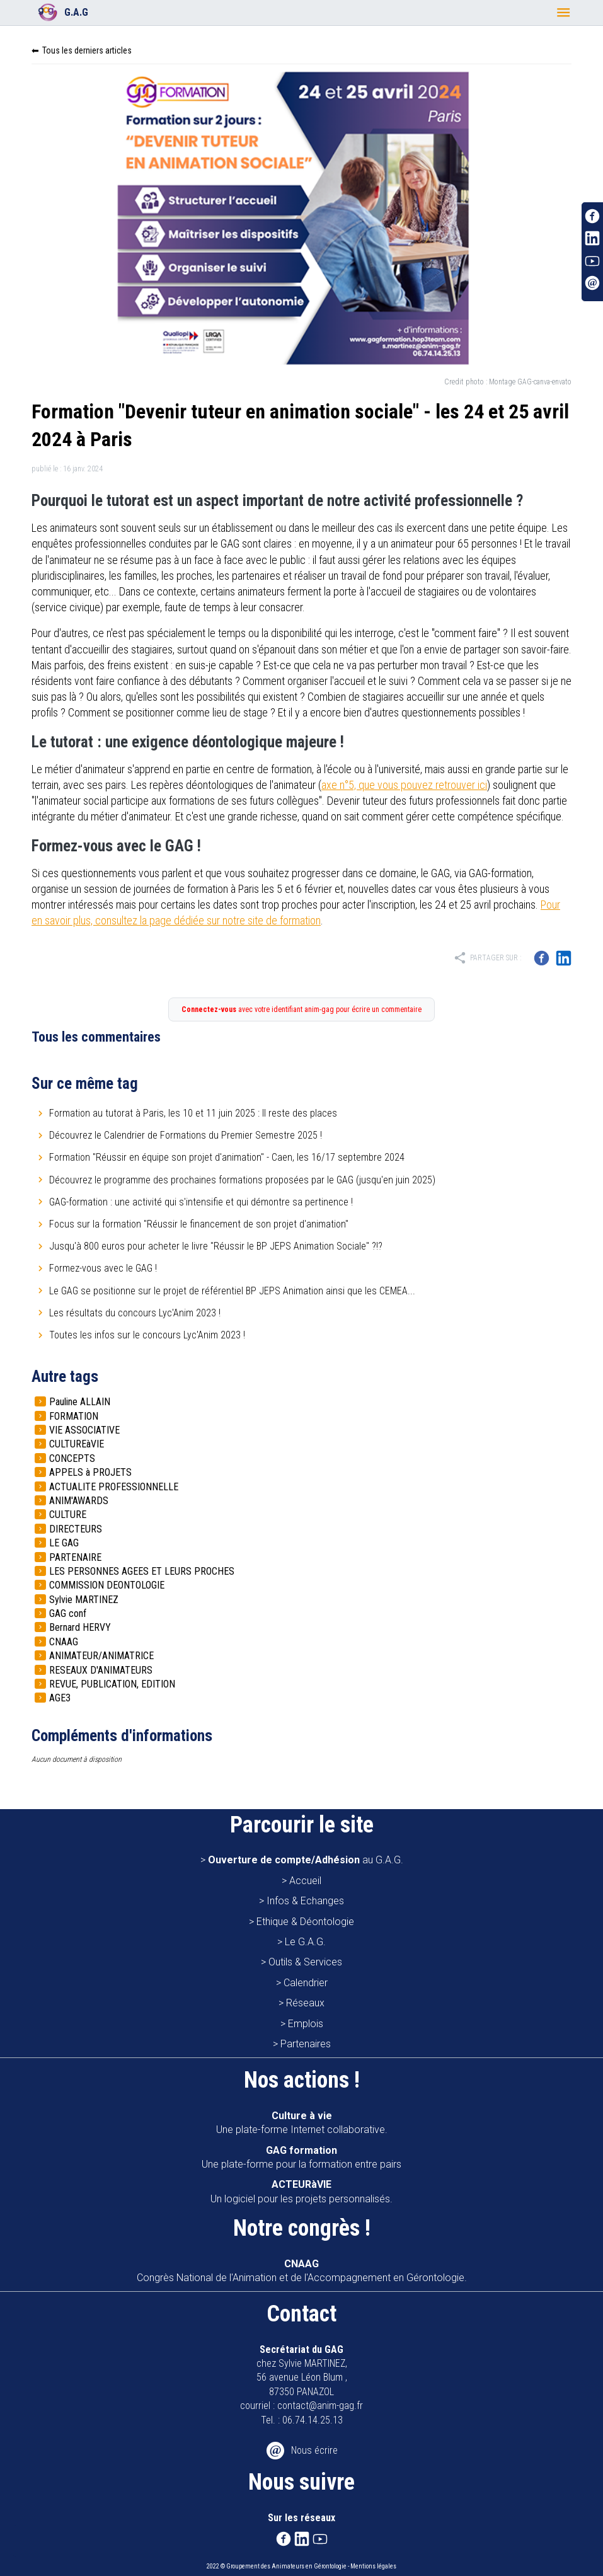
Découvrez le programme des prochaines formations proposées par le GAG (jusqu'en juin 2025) (242, 1180)
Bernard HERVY (80, 1627)
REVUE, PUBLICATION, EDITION (112, 1684)
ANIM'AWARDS (78, 1501)
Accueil (305, 1881)
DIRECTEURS (75, 1529)
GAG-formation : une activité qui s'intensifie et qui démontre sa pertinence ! (201, 1202)
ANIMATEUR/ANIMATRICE (101, 1656)
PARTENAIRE (75, 1557)
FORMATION (73, 1416)
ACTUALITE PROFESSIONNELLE (113, 1487)
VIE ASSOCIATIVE (84, 1430)
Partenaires (305, 2044)
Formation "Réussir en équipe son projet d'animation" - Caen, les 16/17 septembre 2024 (227, 1157)
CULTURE (67, 1515)
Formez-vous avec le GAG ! (103, 1268)
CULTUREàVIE (76, 1444)
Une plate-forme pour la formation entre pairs (301, 2157)
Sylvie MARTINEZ (83, 1600)
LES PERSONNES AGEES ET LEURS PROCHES (141, 1571)
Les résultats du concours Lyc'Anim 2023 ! (135, 1313)
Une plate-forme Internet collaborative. (302, 2123)
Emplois (305, 2024)
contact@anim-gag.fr (320, 2406)
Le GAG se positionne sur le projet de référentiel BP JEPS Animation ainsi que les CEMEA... (232, 1291)
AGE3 (60, 1698)
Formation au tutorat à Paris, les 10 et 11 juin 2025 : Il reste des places (193, 1113)
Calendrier (306, 1983)
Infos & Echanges (305, 1901)
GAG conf (67, 1613)
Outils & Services (305, 1962)
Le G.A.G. (305, 1942)
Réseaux (305, 2003)
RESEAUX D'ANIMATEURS (100, 1670)
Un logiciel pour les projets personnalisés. (301, 2191)
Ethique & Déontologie (305, 1922)
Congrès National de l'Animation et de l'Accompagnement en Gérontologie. (302, 2271)
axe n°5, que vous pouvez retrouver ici (404, 784)
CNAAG (63, 1642)
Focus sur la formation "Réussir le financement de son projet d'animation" (198, 1224)
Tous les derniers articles (87, 50)
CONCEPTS (72, 1458)
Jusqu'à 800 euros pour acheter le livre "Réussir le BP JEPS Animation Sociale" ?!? (215, 1246)
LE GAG (64, 1543)
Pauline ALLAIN (79, 1402)
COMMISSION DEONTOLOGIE (106, 1585)
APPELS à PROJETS (90, 1472)
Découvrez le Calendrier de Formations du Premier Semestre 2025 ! (185, 1135)
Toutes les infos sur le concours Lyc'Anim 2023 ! (147, 1335)
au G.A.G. (305, 1860)
